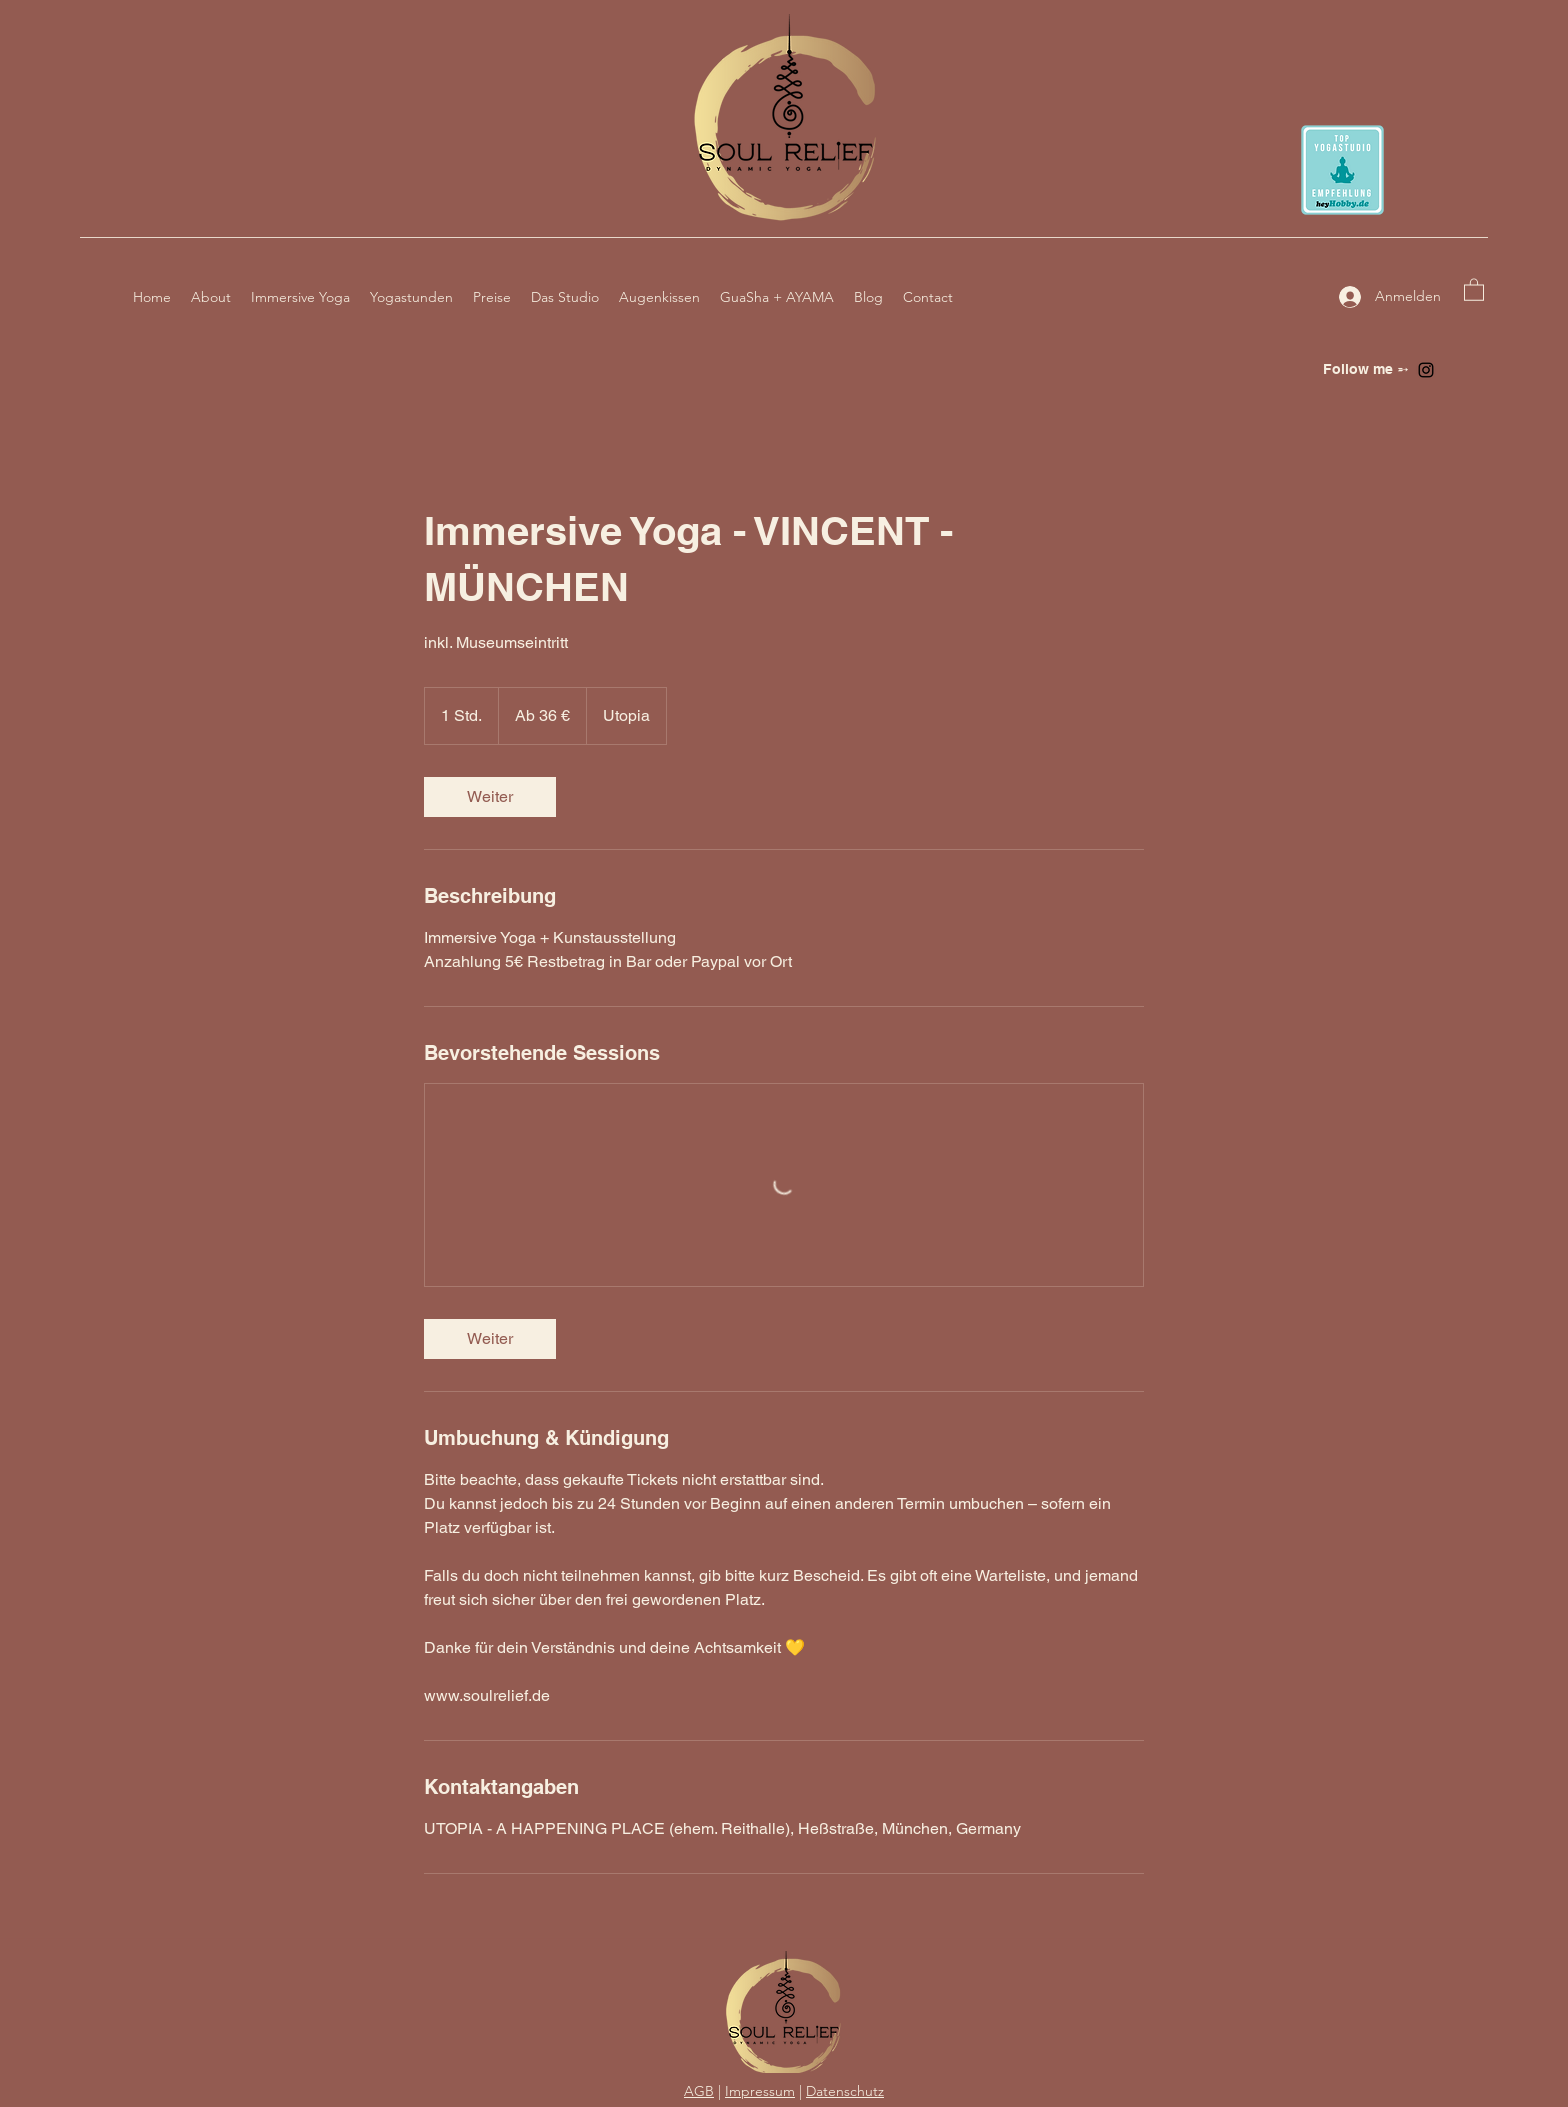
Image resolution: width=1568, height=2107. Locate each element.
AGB (699, 2091)
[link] (490, 797)
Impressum (760, 2091)
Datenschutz (845, 2091)
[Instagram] (1426, 370)
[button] (1474, 289)
